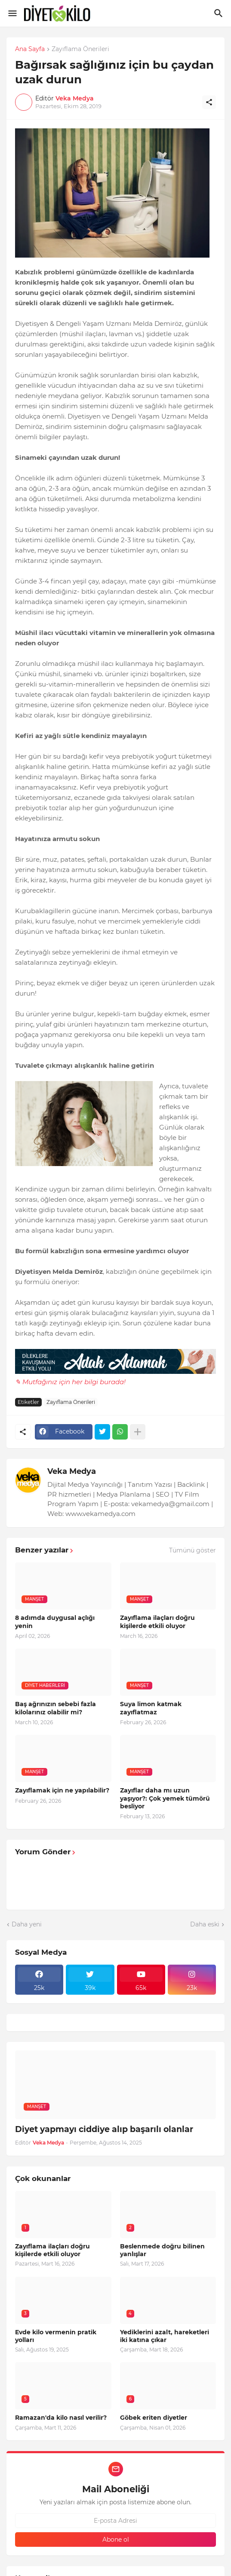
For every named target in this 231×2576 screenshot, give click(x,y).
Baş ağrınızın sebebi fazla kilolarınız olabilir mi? (55, 1708)
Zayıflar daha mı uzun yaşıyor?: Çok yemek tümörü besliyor (165, 1798)
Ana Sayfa (30, 49)
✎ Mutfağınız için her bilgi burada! (70, 1382)
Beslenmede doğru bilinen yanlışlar (162, 2250)
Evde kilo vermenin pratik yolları (55, 2336)
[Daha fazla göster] (137, 1432)
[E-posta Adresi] (115, 2520)
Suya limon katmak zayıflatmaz (151, 1708)
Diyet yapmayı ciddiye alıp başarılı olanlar (104, 2129)
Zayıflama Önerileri (80, 49)
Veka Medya (71, 1471)
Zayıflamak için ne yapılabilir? (62, 1790)
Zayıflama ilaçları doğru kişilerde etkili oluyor (157, 1621)
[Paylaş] (209, 102)
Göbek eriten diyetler (153, 2417)
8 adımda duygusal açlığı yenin (55, 1621)
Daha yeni (27, 1924)
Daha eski (204, 1924)
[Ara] (219, 13)
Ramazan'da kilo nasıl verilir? (61, 2417)
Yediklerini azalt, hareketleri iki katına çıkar (164, 2336)
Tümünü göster (192, 1550)
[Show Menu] (12, 13)
